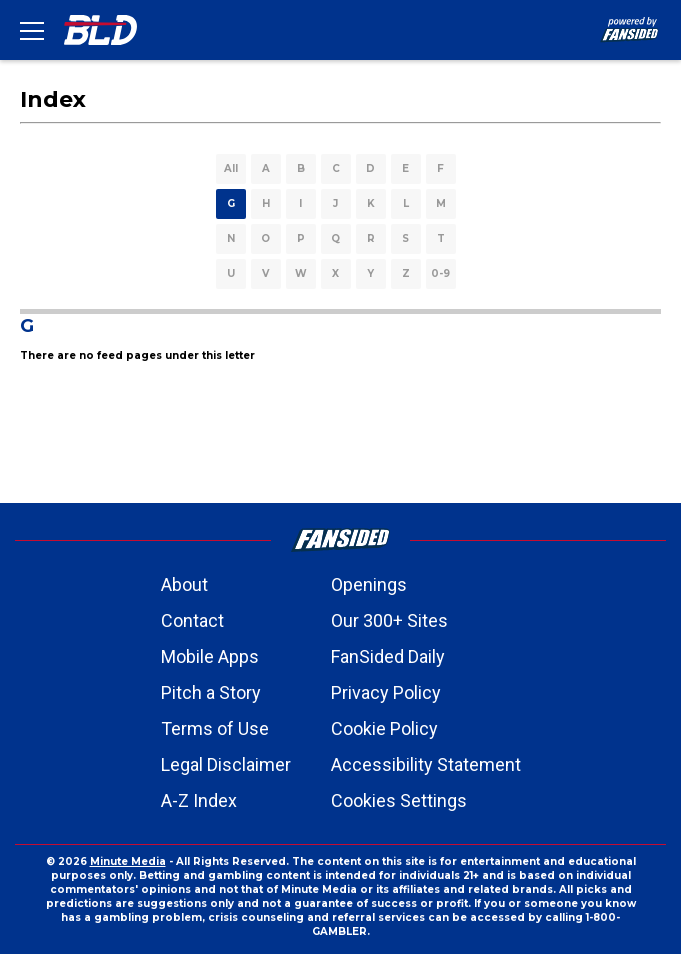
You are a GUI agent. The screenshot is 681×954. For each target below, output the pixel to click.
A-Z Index (199, 800)
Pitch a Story (211, 692)
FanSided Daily (388, 656)
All (231, 168)
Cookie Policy (384, 728)
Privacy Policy (386, 692)
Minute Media (128, 861)
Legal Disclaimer (226, 764)
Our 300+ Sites (389, 620)
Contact (192, 620)
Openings (369, 584)
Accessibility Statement (426, 764)
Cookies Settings (399, 800)
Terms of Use (215, 728)
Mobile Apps (210, 656)
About (184, 584)
